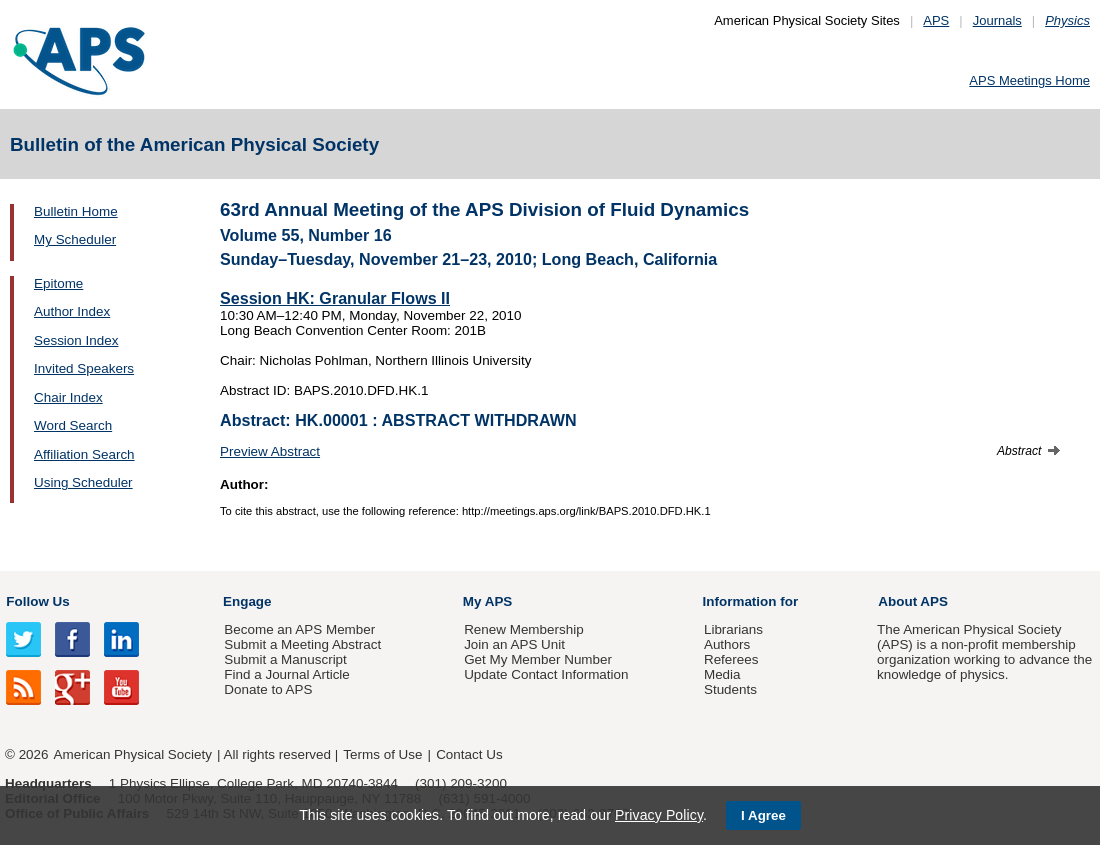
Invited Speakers (84, 368)
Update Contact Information (546, 674)
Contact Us (469, 754)
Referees (731, 659)
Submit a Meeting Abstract (302, 644)
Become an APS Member (299, 629)
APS (936, 20)
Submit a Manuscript (285, 659)
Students (730, 689)
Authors (727, 644)
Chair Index (68, 397)
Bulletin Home (76, 211)
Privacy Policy (659, 815)
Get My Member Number (538, 659)
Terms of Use (382, 754)
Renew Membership (524, 629)
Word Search (73, 425)
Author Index (72, 311)
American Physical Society (133, 754)
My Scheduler (75, 239)
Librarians (733, 629)
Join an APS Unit (514, 644)
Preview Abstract (270, 451)
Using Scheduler (83, 482)
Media (722, 674)
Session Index (76, 340)
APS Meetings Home (1029, 80)
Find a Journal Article (286, 674)
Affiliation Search (84, 454)
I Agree (763, 815)
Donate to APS (268, 689)
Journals (997, 20)
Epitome (58, 283)
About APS (913, 601)
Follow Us (37, 601)
